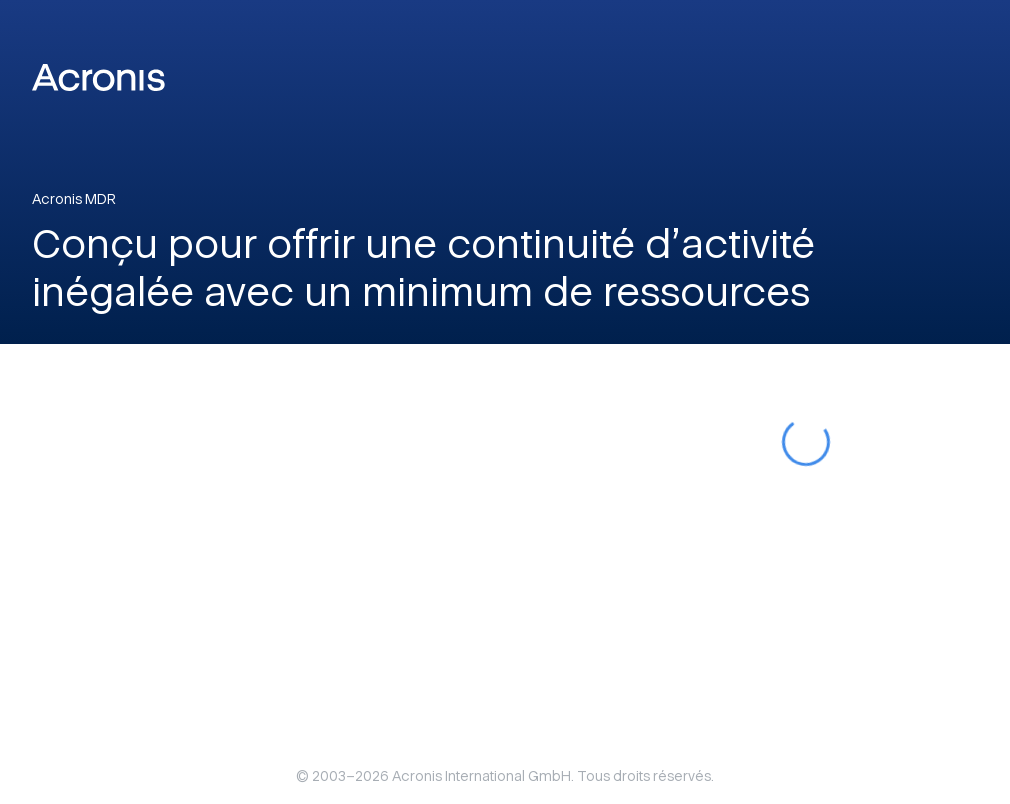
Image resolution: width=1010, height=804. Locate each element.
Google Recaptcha (633, 383)
